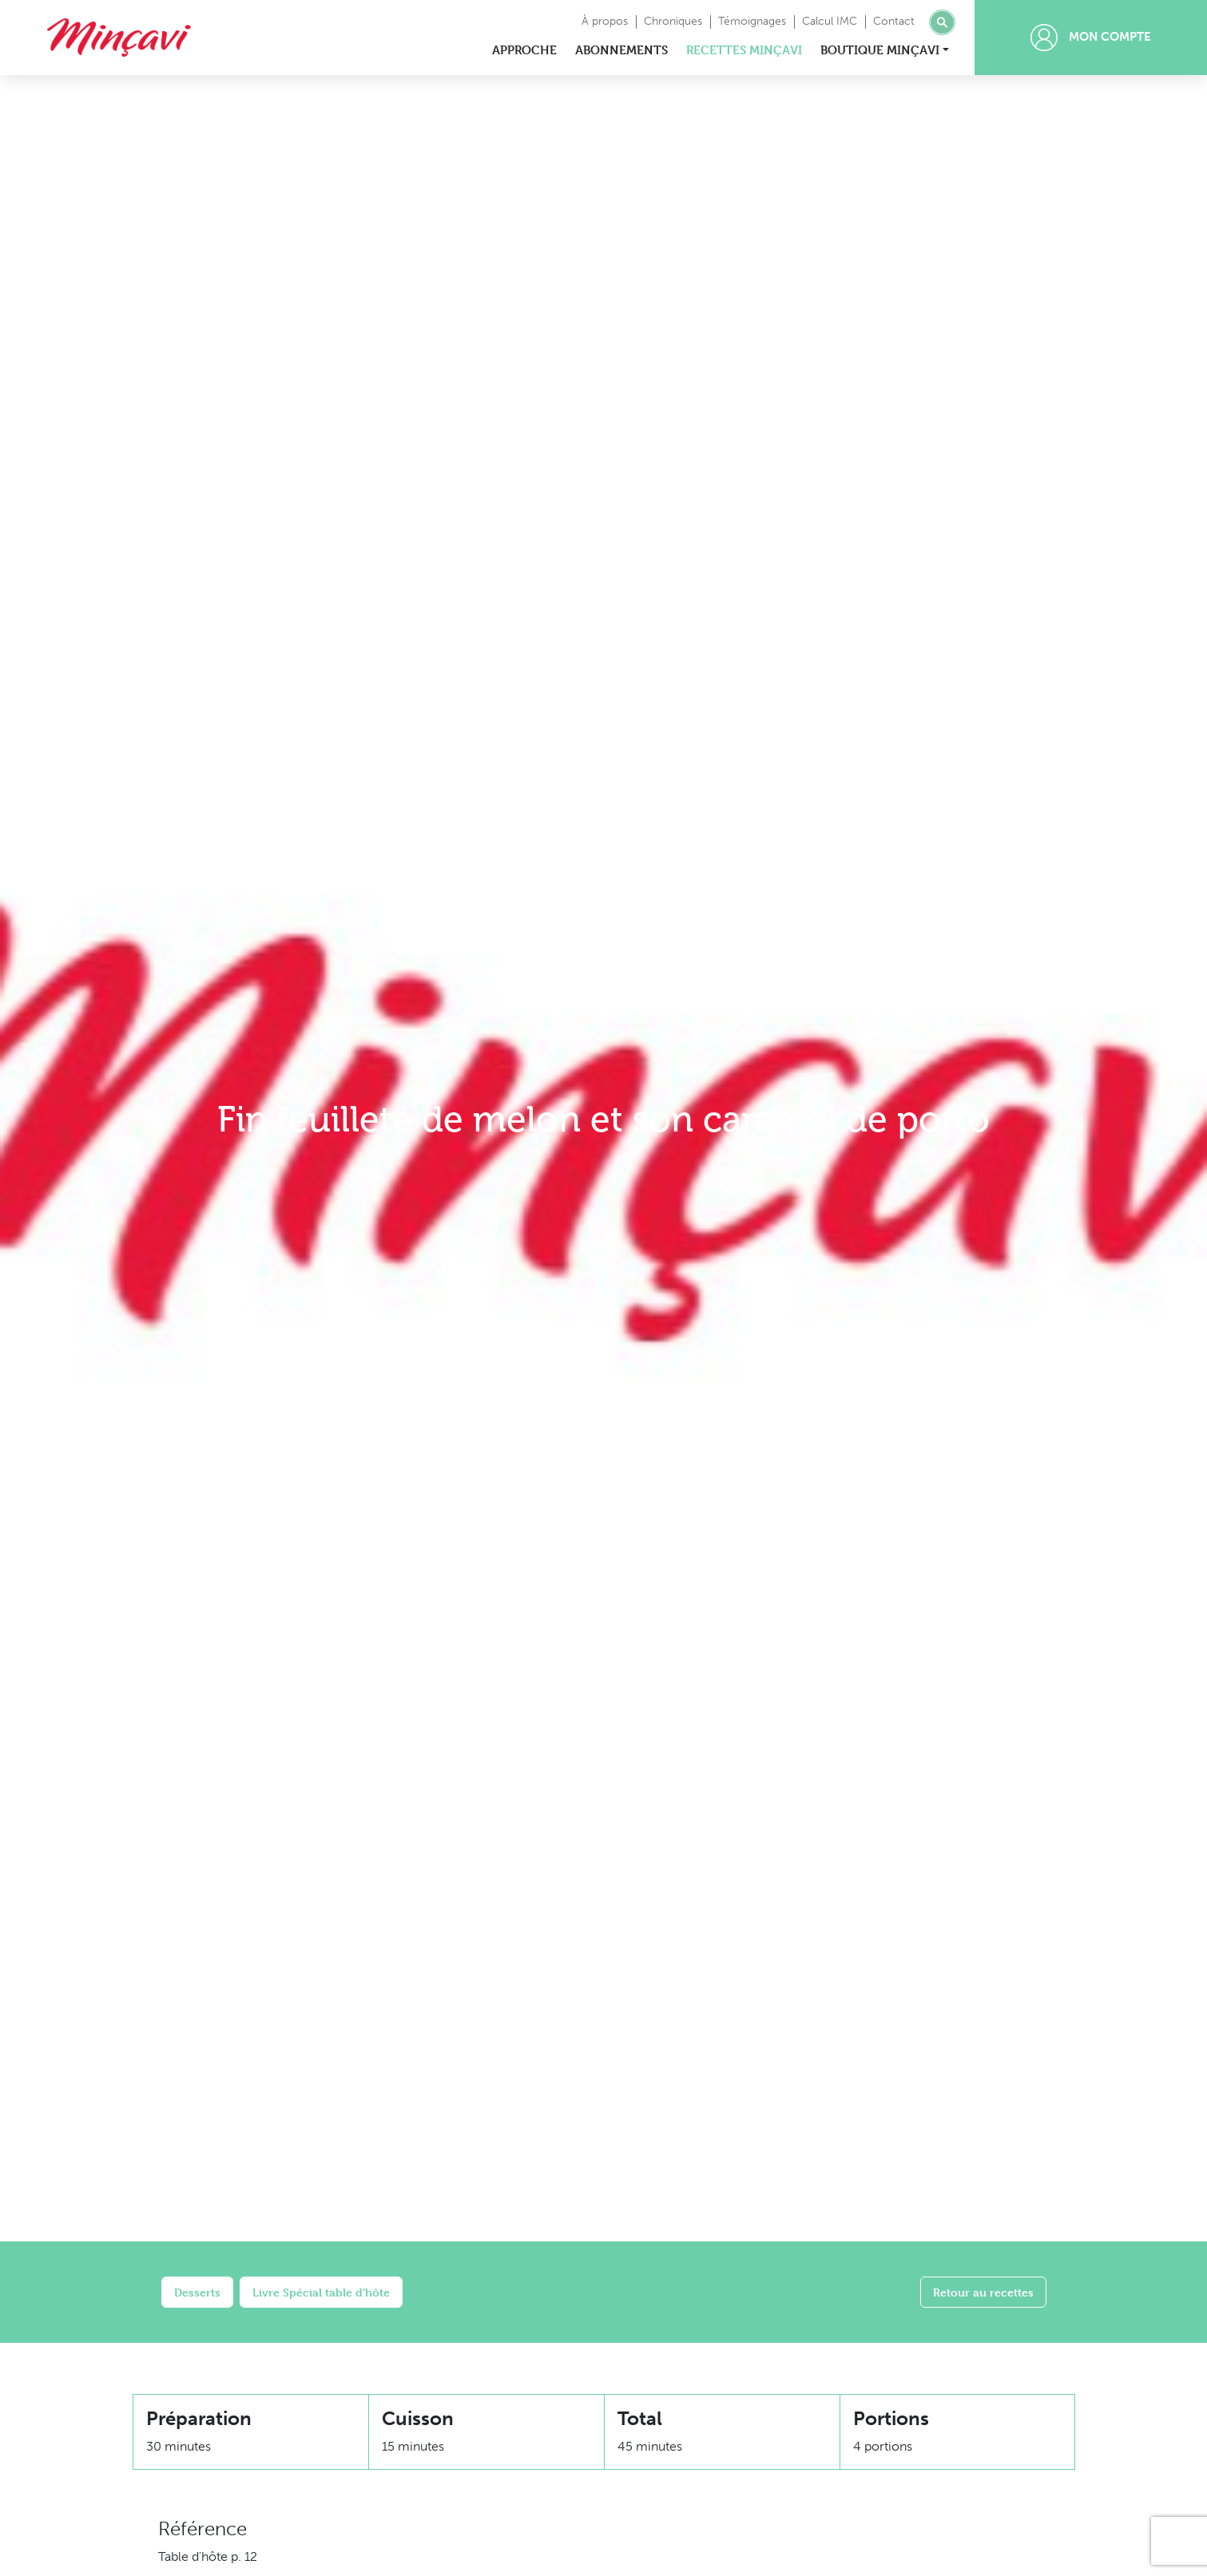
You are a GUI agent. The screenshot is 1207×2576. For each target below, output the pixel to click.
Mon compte (1090, 37)
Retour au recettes (983, 2292)
